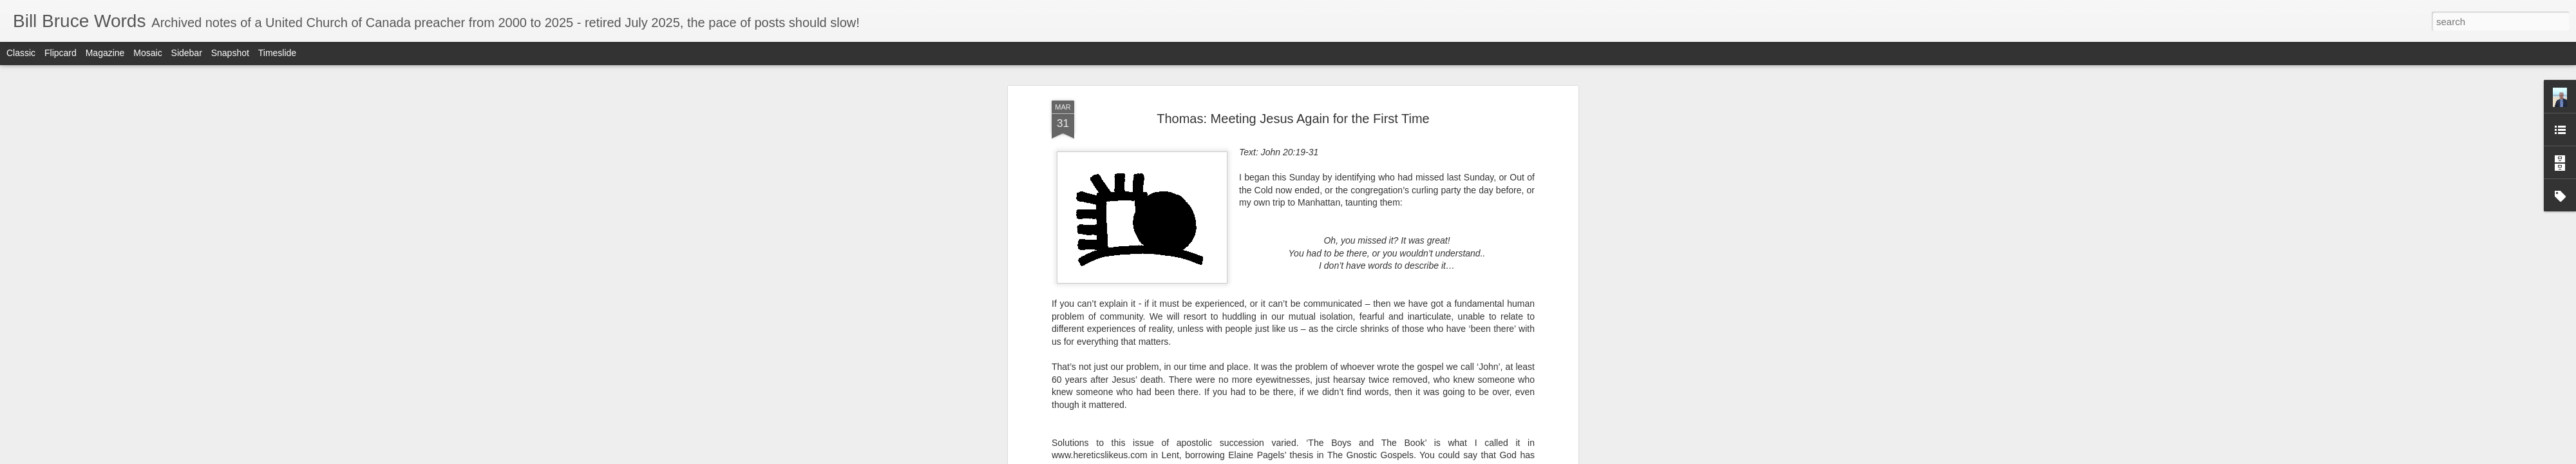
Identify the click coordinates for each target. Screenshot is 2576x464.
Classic (20, 53)
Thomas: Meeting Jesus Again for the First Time (1293, 118)
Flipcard (60, 53)
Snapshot (230, 53)
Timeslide (277, 53)
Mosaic (147, 53)
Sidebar (186, 53)
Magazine (105, 53)
